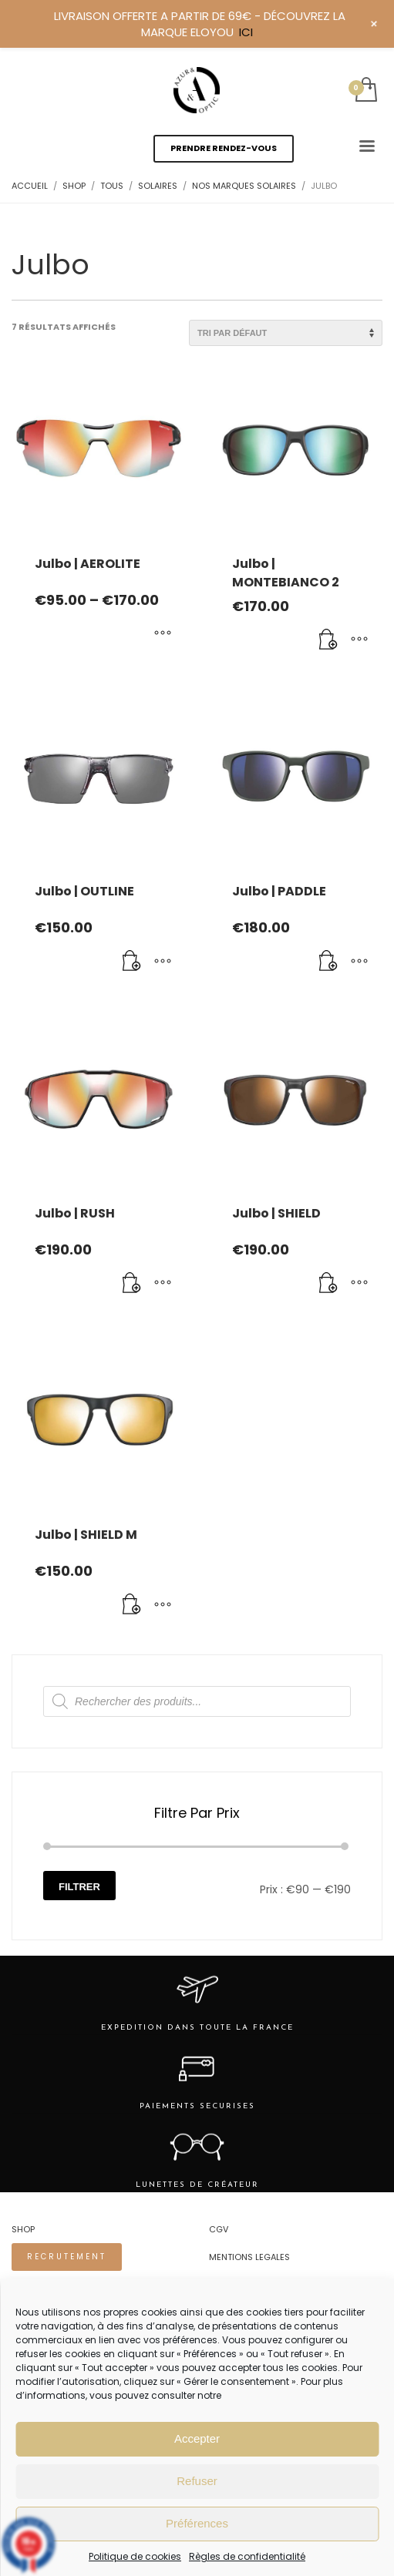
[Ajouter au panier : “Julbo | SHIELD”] (328, 1283)
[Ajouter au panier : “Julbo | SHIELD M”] (131, 1605)
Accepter (197, 2438)
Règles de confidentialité (247, 2556)
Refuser (197, 2480)
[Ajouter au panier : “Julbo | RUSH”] (131, 1283)
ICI (246, 32)
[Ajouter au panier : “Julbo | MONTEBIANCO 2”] (328, 640)
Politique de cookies (135, 2556)
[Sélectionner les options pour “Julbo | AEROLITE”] (162, 634)
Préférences (197, 2523)
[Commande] (285, 333)
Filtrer (79, 1887)
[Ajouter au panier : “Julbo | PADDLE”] (328, 961)
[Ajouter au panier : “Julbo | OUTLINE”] (131, 961)
